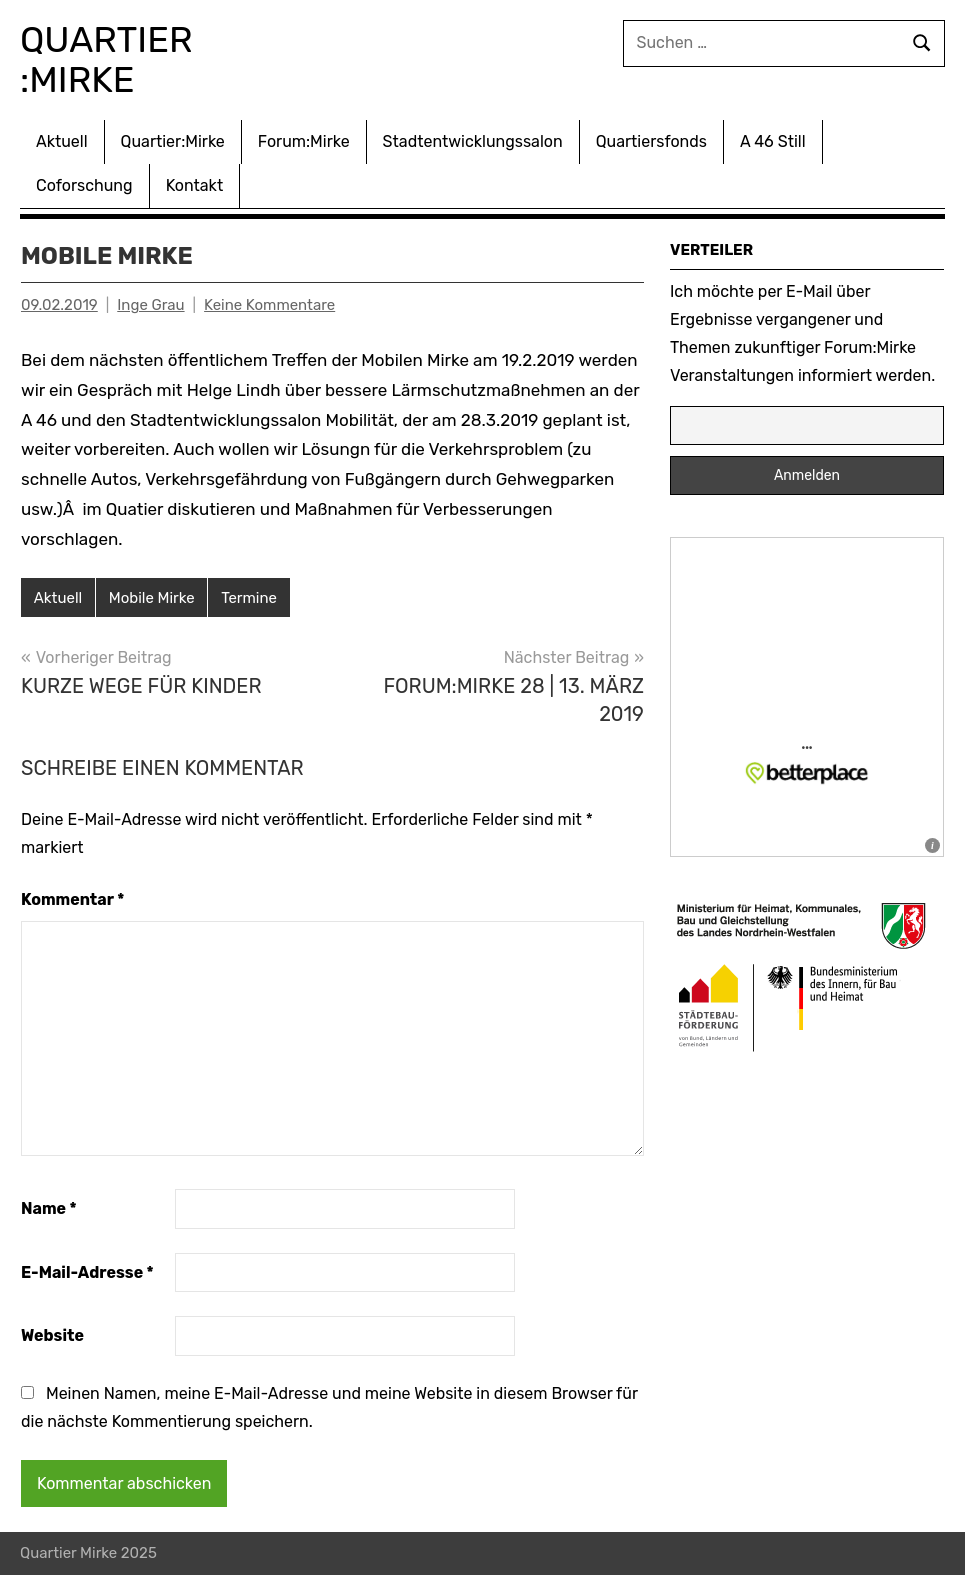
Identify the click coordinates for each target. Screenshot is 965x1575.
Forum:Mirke (304, 141)
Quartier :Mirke (110, 59)
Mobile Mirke (152, 598)
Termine (249, 598)
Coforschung (84, 185)
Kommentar (72, 899)
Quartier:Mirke (173, 141)
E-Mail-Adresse (87, 1272)
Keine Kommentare (269, 305)
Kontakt (195, 185)
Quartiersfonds (651, 141)
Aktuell (62, 141)
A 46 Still (773, 141)
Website (52, 1335)
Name (49, 1208)
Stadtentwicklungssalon (473, 141)
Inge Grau (150, 305)
